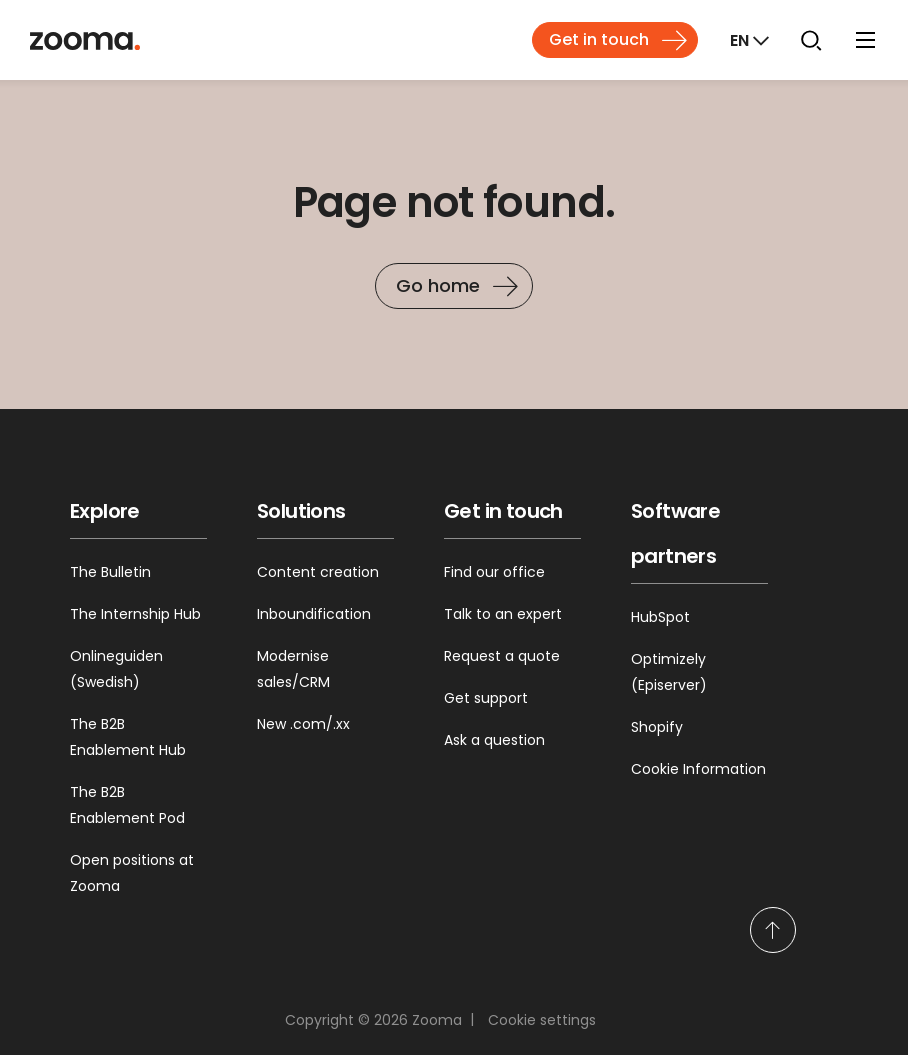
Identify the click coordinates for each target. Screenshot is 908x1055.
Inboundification (314, 614)
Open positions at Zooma (132, 873)
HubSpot (660, 617)
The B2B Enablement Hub (128, 737)
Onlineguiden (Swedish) (116, 669)
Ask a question (494, 740)
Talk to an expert (503, 614)
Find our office (494, 572)
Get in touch (599, 39)
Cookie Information (698, 769)
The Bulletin (110, 572)
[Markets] (747, 40)
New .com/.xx (303, 724)
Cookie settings (542, 1020)
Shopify (657, 727)
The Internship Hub (135, 614)
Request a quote (502, 656)
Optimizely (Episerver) (669, 672)
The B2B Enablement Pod (127, 805)
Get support (486, 698)
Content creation (318, 572)
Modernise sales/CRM (293, 669)
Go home (438, 285)
